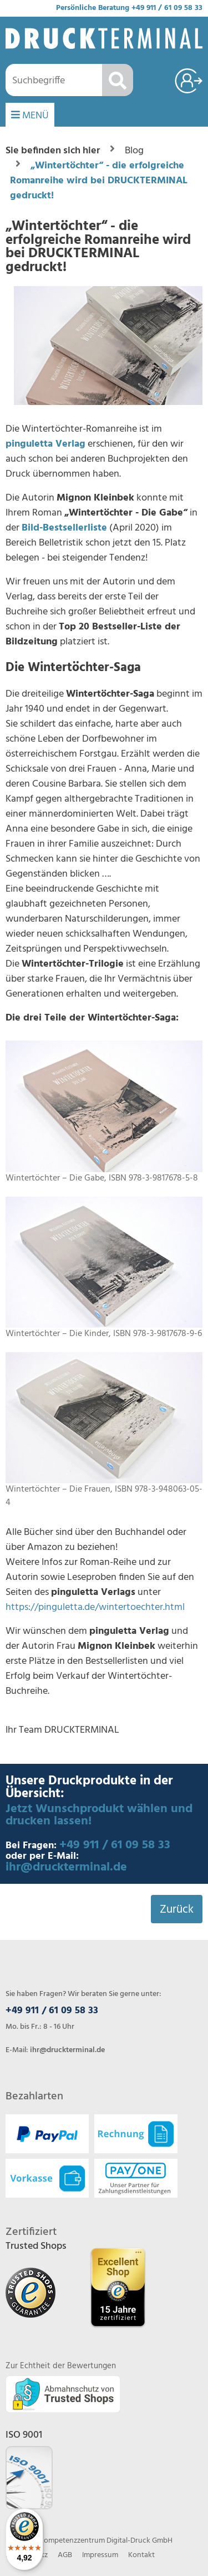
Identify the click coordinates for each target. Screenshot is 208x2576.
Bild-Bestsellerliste (64, 528)
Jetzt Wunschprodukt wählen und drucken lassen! (99, 1815)
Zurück (177, 1909)
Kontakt (141, 2555)
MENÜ (30, 116)
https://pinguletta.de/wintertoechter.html (95, 1607)
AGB (65, 2555)
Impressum (100, 2555)
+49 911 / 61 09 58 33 (166, 8)
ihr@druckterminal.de (66, 1867)
